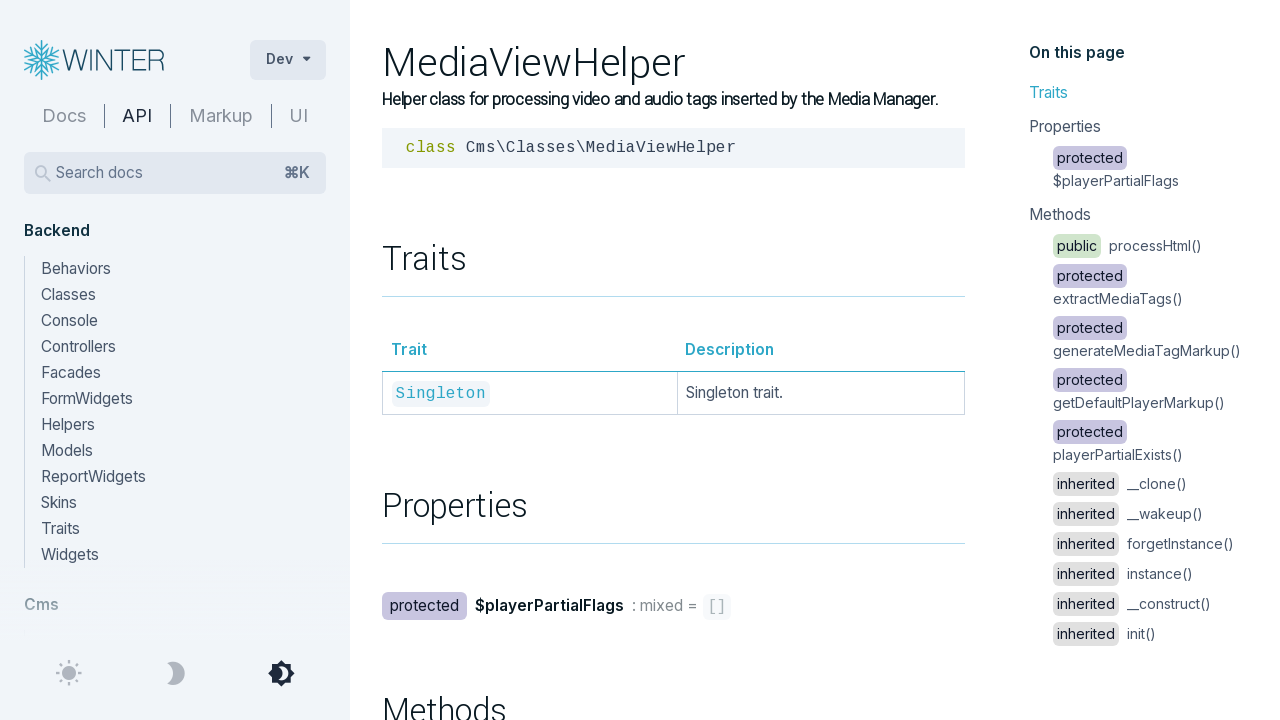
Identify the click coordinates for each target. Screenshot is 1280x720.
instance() (1123, 573)
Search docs (183, 173)
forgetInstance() (1143, 543)
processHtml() (1127, 245)
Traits (1048, 92)
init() (1104, 633)
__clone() (1120, 483)
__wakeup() (1128, 513)
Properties (1065, 126)
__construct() (1132, 603)
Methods (1060, 214)
